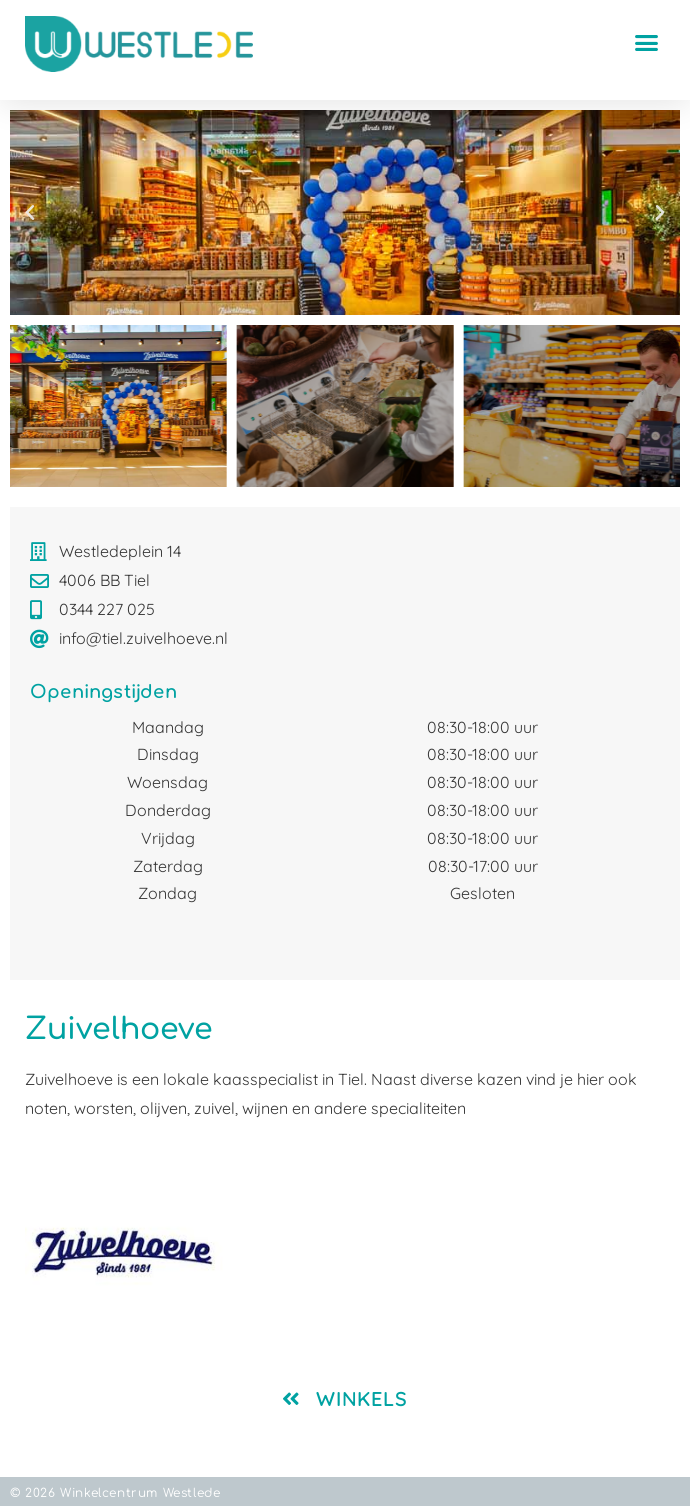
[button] (646, 43)
